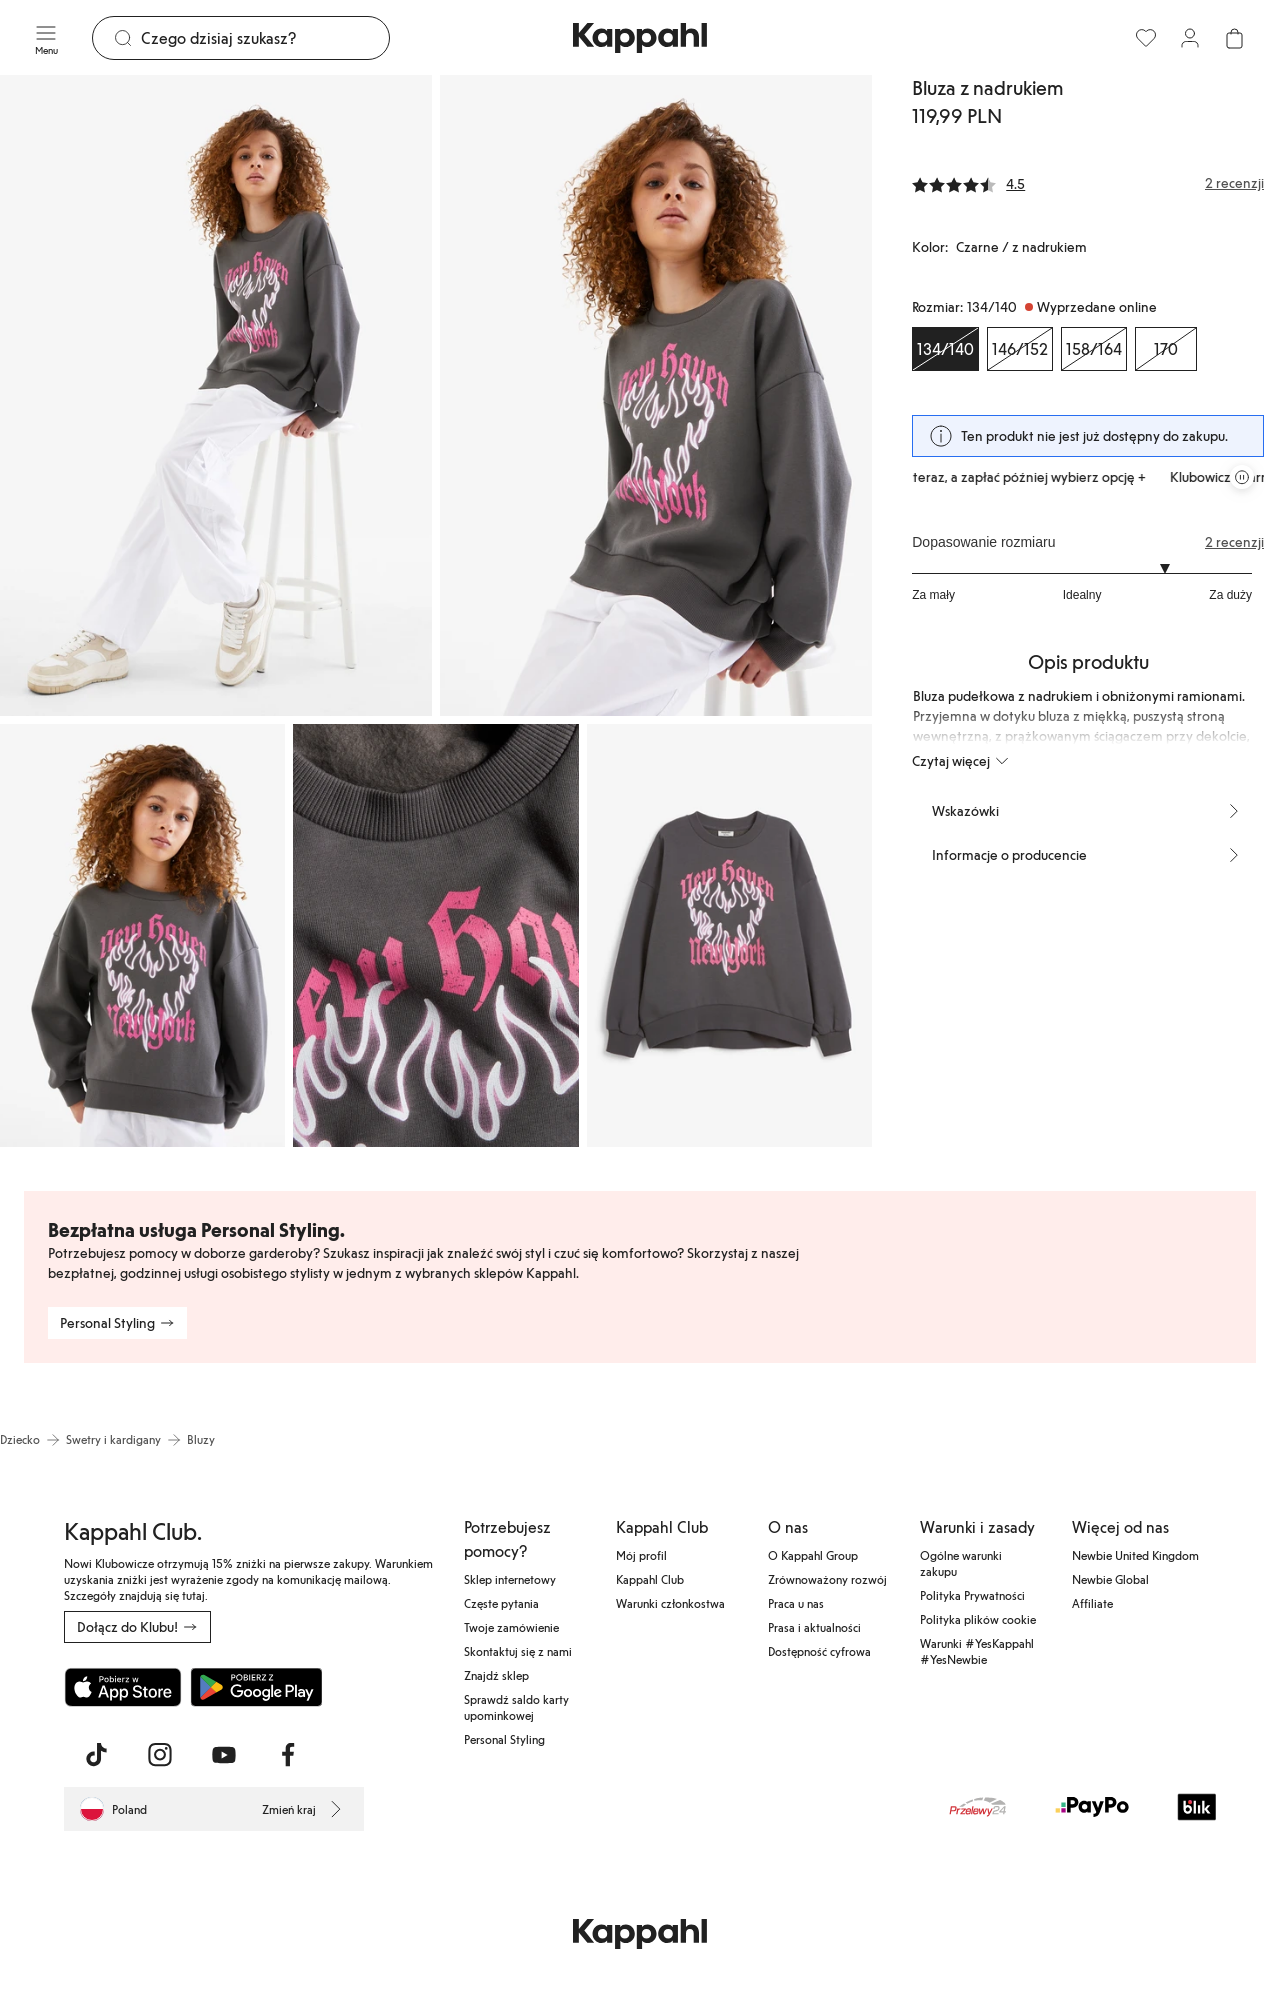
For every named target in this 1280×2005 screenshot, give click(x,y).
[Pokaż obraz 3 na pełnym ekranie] (142, 935)
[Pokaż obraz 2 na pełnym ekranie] (656, 395)
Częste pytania (501, 1603)
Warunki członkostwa (670, 1603)
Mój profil (641, 1555)
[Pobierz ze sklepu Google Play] (256, 1687)
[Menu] (46, 38)
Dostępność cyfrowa (819, 1651)
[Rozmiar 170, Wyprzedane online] (1166, 349)
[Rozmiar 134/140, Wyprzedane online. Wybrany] (945, 349)
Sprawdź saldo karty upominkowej (516, 1707)
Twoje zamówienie (511, 1627)
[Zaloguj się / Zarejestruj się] (1190, 38)
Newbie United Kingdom (1135, 1555)
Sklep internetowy (510, 1579)
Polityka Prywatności (972, 1595)
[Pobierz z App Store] (123, 1687)
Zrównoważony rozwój (827, 1579)
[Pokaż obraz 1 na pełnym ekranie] (216, 395)
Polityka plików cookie (978, 1619)
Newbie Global (1110, 1579)
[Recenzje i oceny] (1088, 183)
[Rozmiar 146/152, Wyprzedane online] (1020, 349)
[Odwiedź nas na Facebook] (288, 1755)
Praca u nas (796, 1603)
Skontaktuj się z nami (518, 1651)
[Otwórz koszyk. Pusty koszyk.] (1234, 38)
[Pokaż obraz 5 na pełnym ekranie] (729, 935)
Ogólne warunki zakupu (961, 1563)
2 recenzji (1234, 542)
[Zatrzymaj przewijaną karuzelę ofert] (1242, 477)
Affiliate (1092, 1603)
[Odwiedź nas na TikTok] (96, 1755)
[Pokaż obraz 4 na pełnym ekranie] (435, 935)
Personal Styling (504, 1739)
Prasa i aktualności (814, 1627)
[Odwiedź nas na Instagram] (160, 1755)
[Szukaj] (265, 38)
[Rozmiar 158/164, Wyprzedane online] (1094, 349)
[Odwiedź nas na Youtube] (224, 1755)
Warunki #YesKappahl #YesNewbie (977, 1651)
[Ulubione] (1146, 38)
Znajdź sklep (496, 1675)
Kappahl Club (650, 1579)
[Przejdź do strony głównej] (640, 38)
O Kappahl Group (813, 1555)
